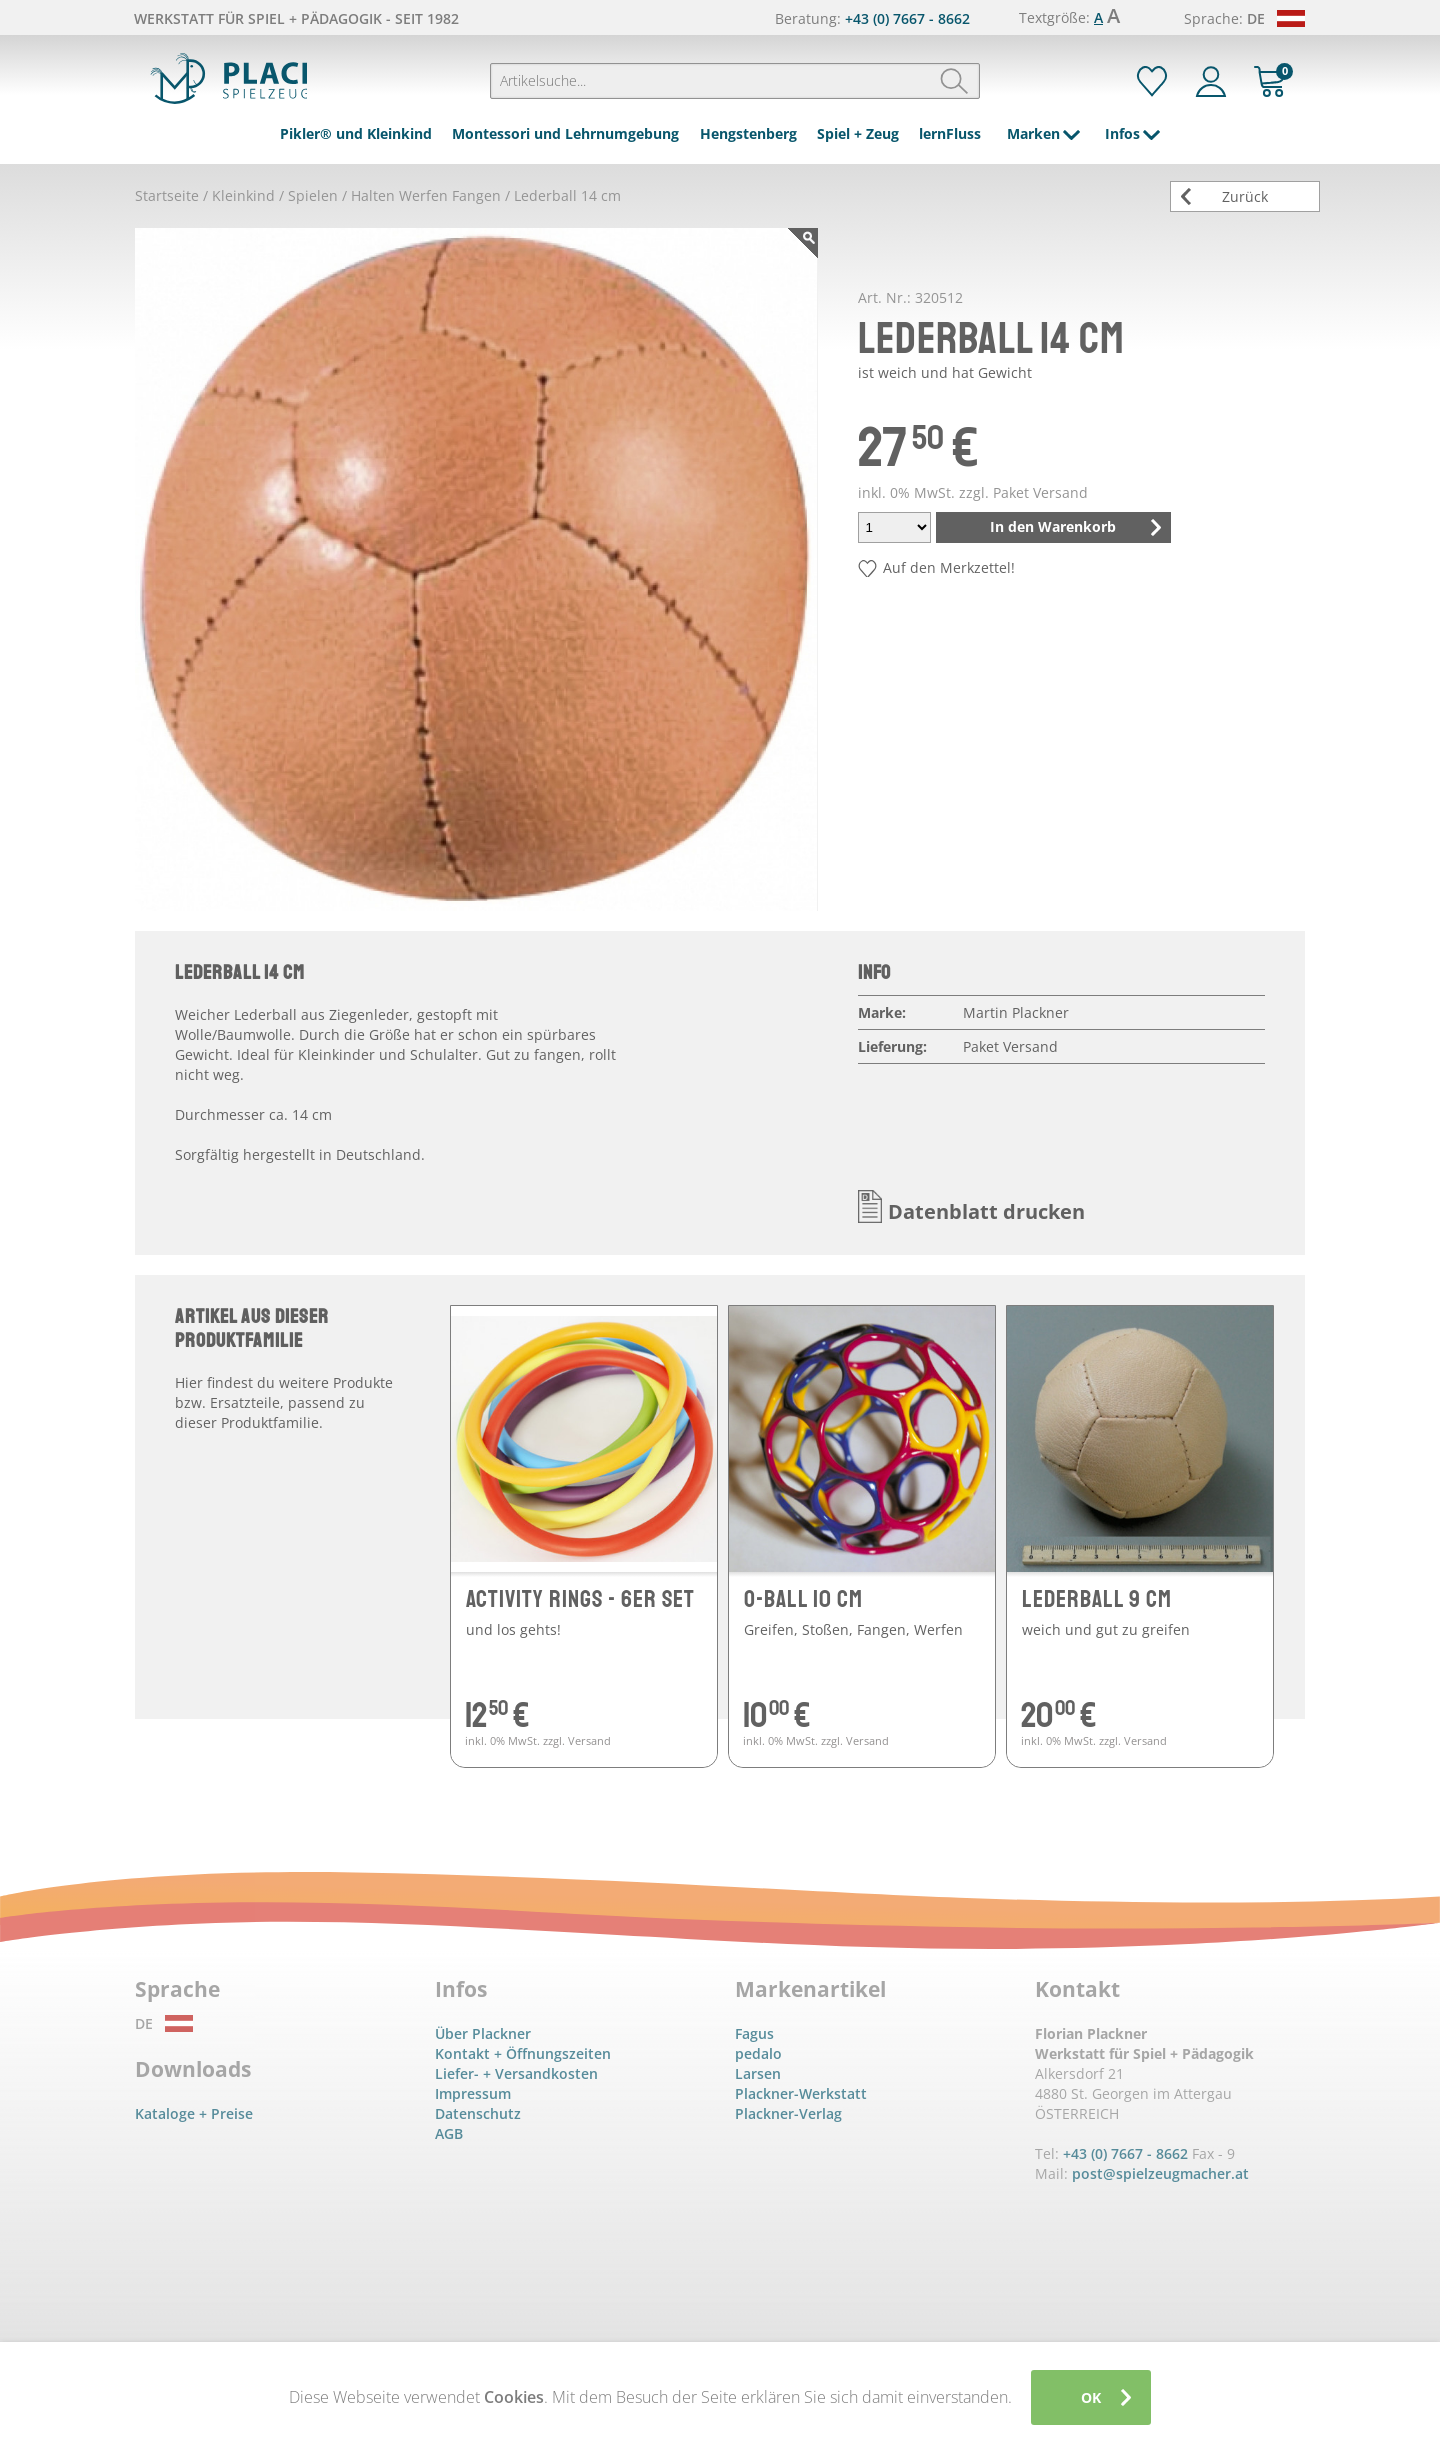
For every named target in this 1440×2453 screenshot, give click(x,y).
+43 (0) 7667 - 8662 (907, 18)
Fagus (754, 2033)
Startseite (167, 195)
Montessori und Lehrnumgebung (565, 133)
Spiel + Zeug (858, 133)
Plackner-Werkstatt (801, 2093)
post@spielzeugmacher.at (1160, 2173)
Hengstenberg (748, 133)
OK (1091, 2397)
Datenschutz (478, 2113)
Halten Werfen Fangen (426, 195)
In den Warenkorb (1053, 526)
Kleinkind (243, 195)
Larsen (758, 2073)
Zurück (1245, 196)
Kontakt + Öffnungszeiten (523, 2053)
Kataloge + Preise (194, 2113)
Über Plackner (483, 2033)
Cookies (514, 2397)
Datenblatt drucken (986, 1211)
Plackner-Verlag (788, 2113)
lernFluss (950, 133)
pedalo (758, 2053)
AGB (449, 2133)
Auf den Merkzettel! (949, 567)
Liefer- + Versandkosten (516, 2073)
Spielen (313, 195)
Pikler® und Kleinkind (356, 133)
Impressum (473, 2093)
